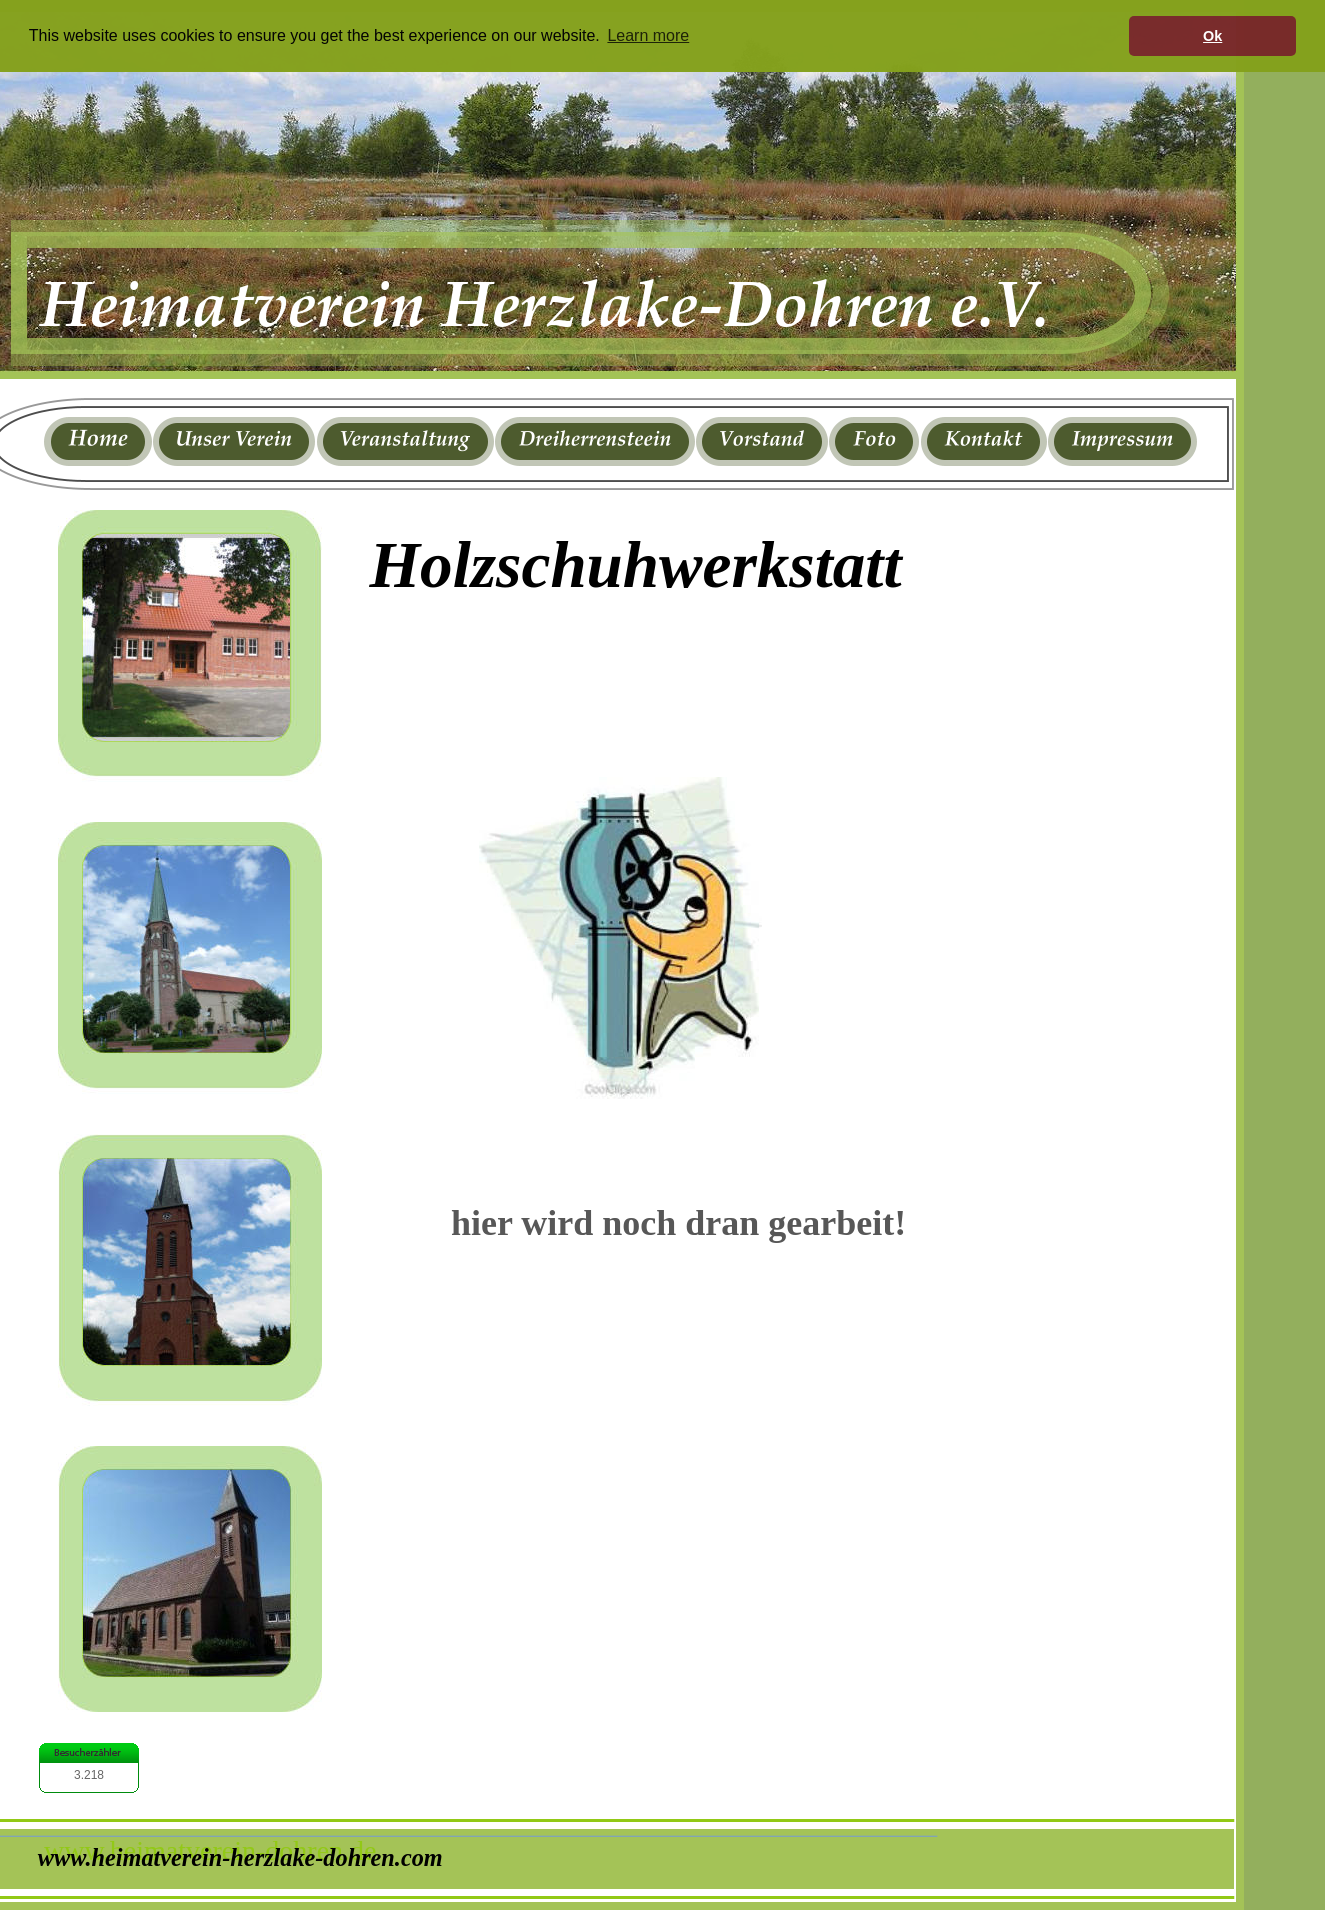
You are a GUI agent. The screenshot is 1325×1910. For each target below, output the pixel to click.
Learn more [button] (648, 35)
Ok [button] (1212, 36)
